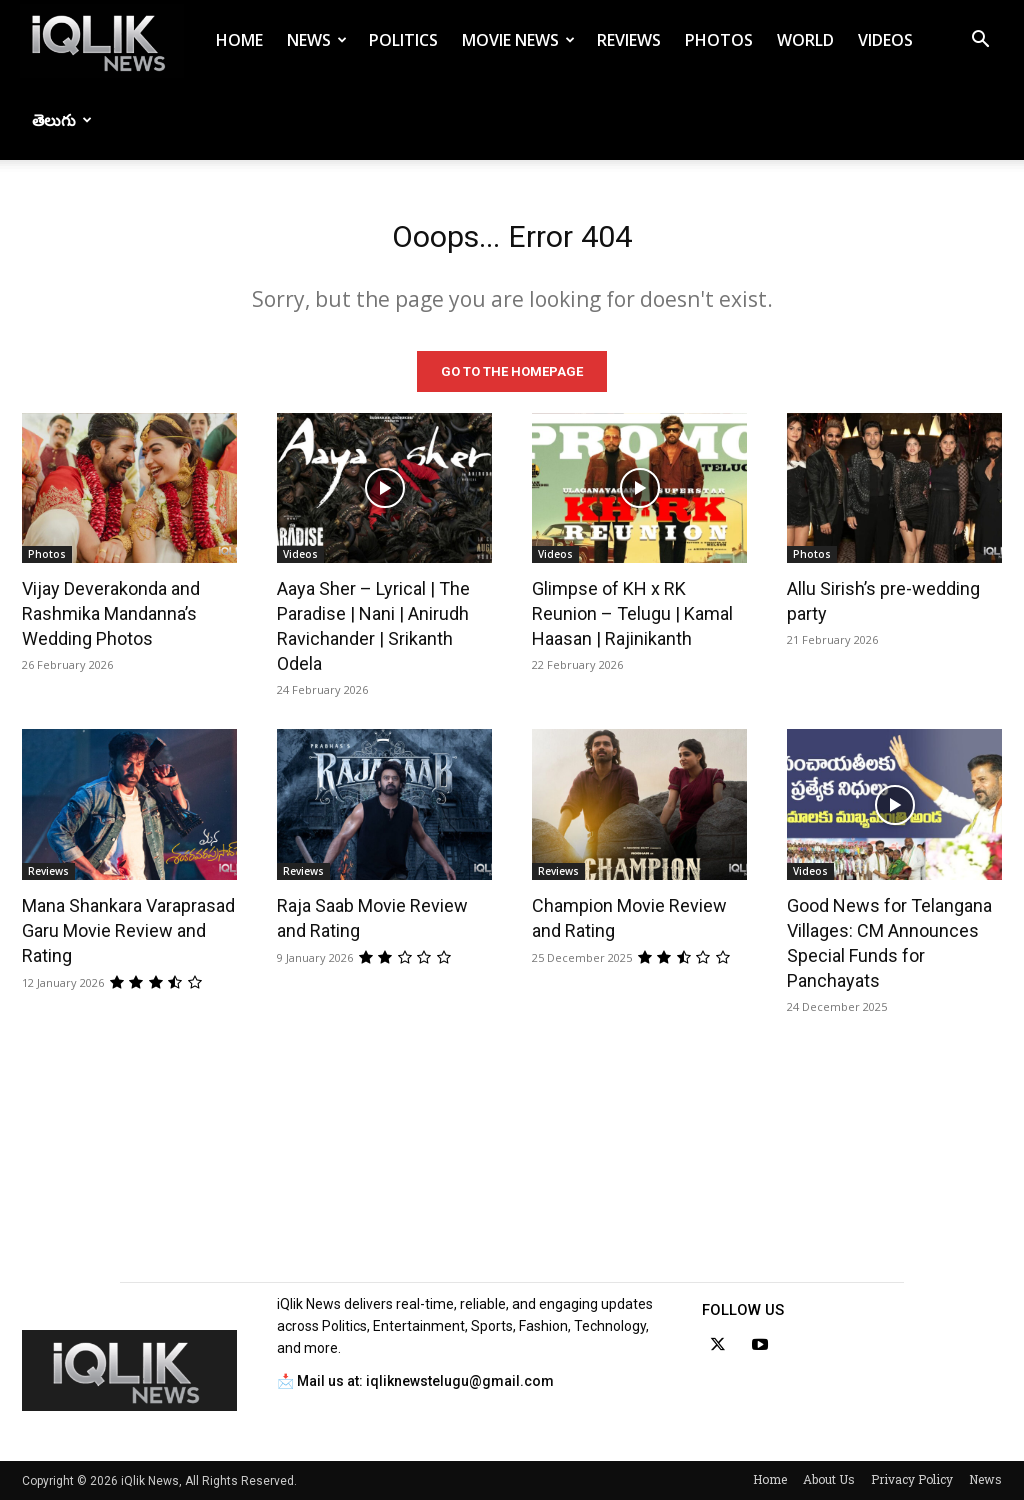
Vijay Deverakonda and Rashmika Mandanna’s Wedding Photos (111, 613)
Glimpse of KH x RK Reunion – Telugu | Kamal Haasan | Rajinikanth (632, 613)
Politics (403, 40)
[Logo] (102, 40)
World (805, 40)
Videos (885, 40)
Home (239, 40)
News (317, 40)
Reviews (629, 40)
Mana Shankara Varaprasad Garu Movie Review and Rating (128, 930)
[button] (980, 41)
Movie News (518, 40)
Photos (719, 40)
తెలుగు (62, 120)
